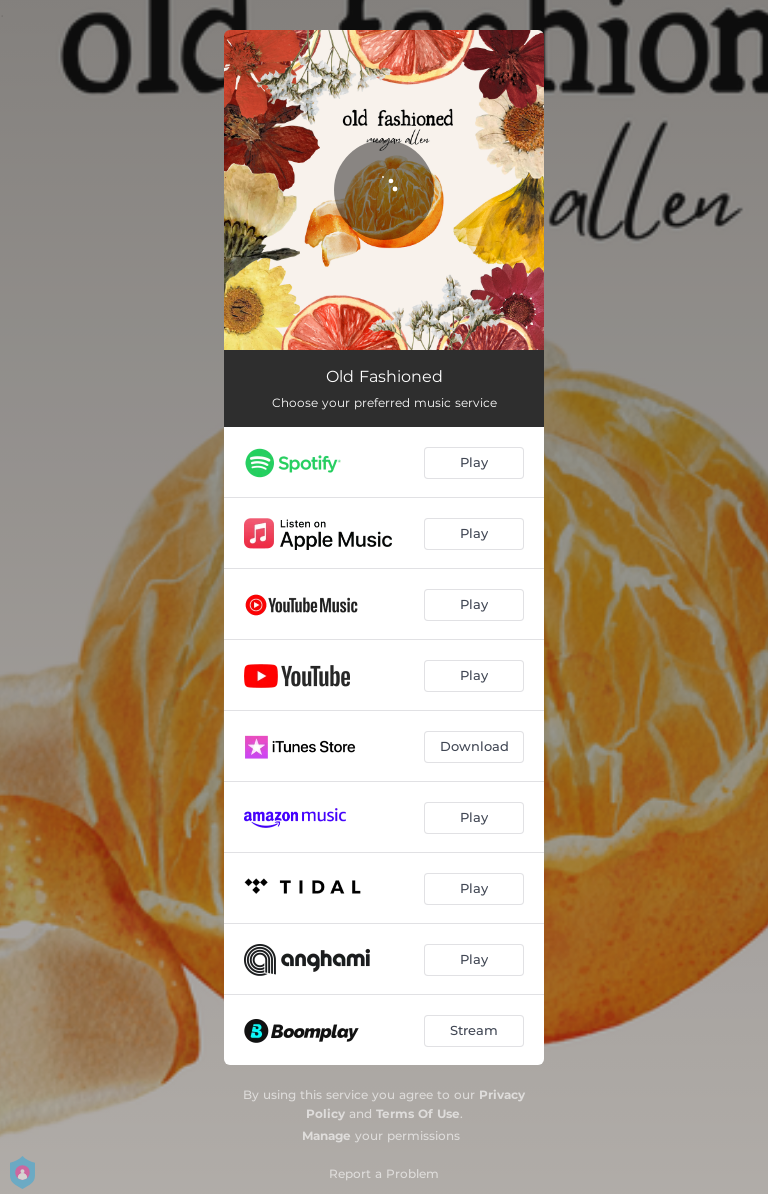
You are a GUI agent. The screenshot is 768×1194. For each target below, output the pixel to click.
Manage (326, 1135)
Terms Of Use (418, 1113)
